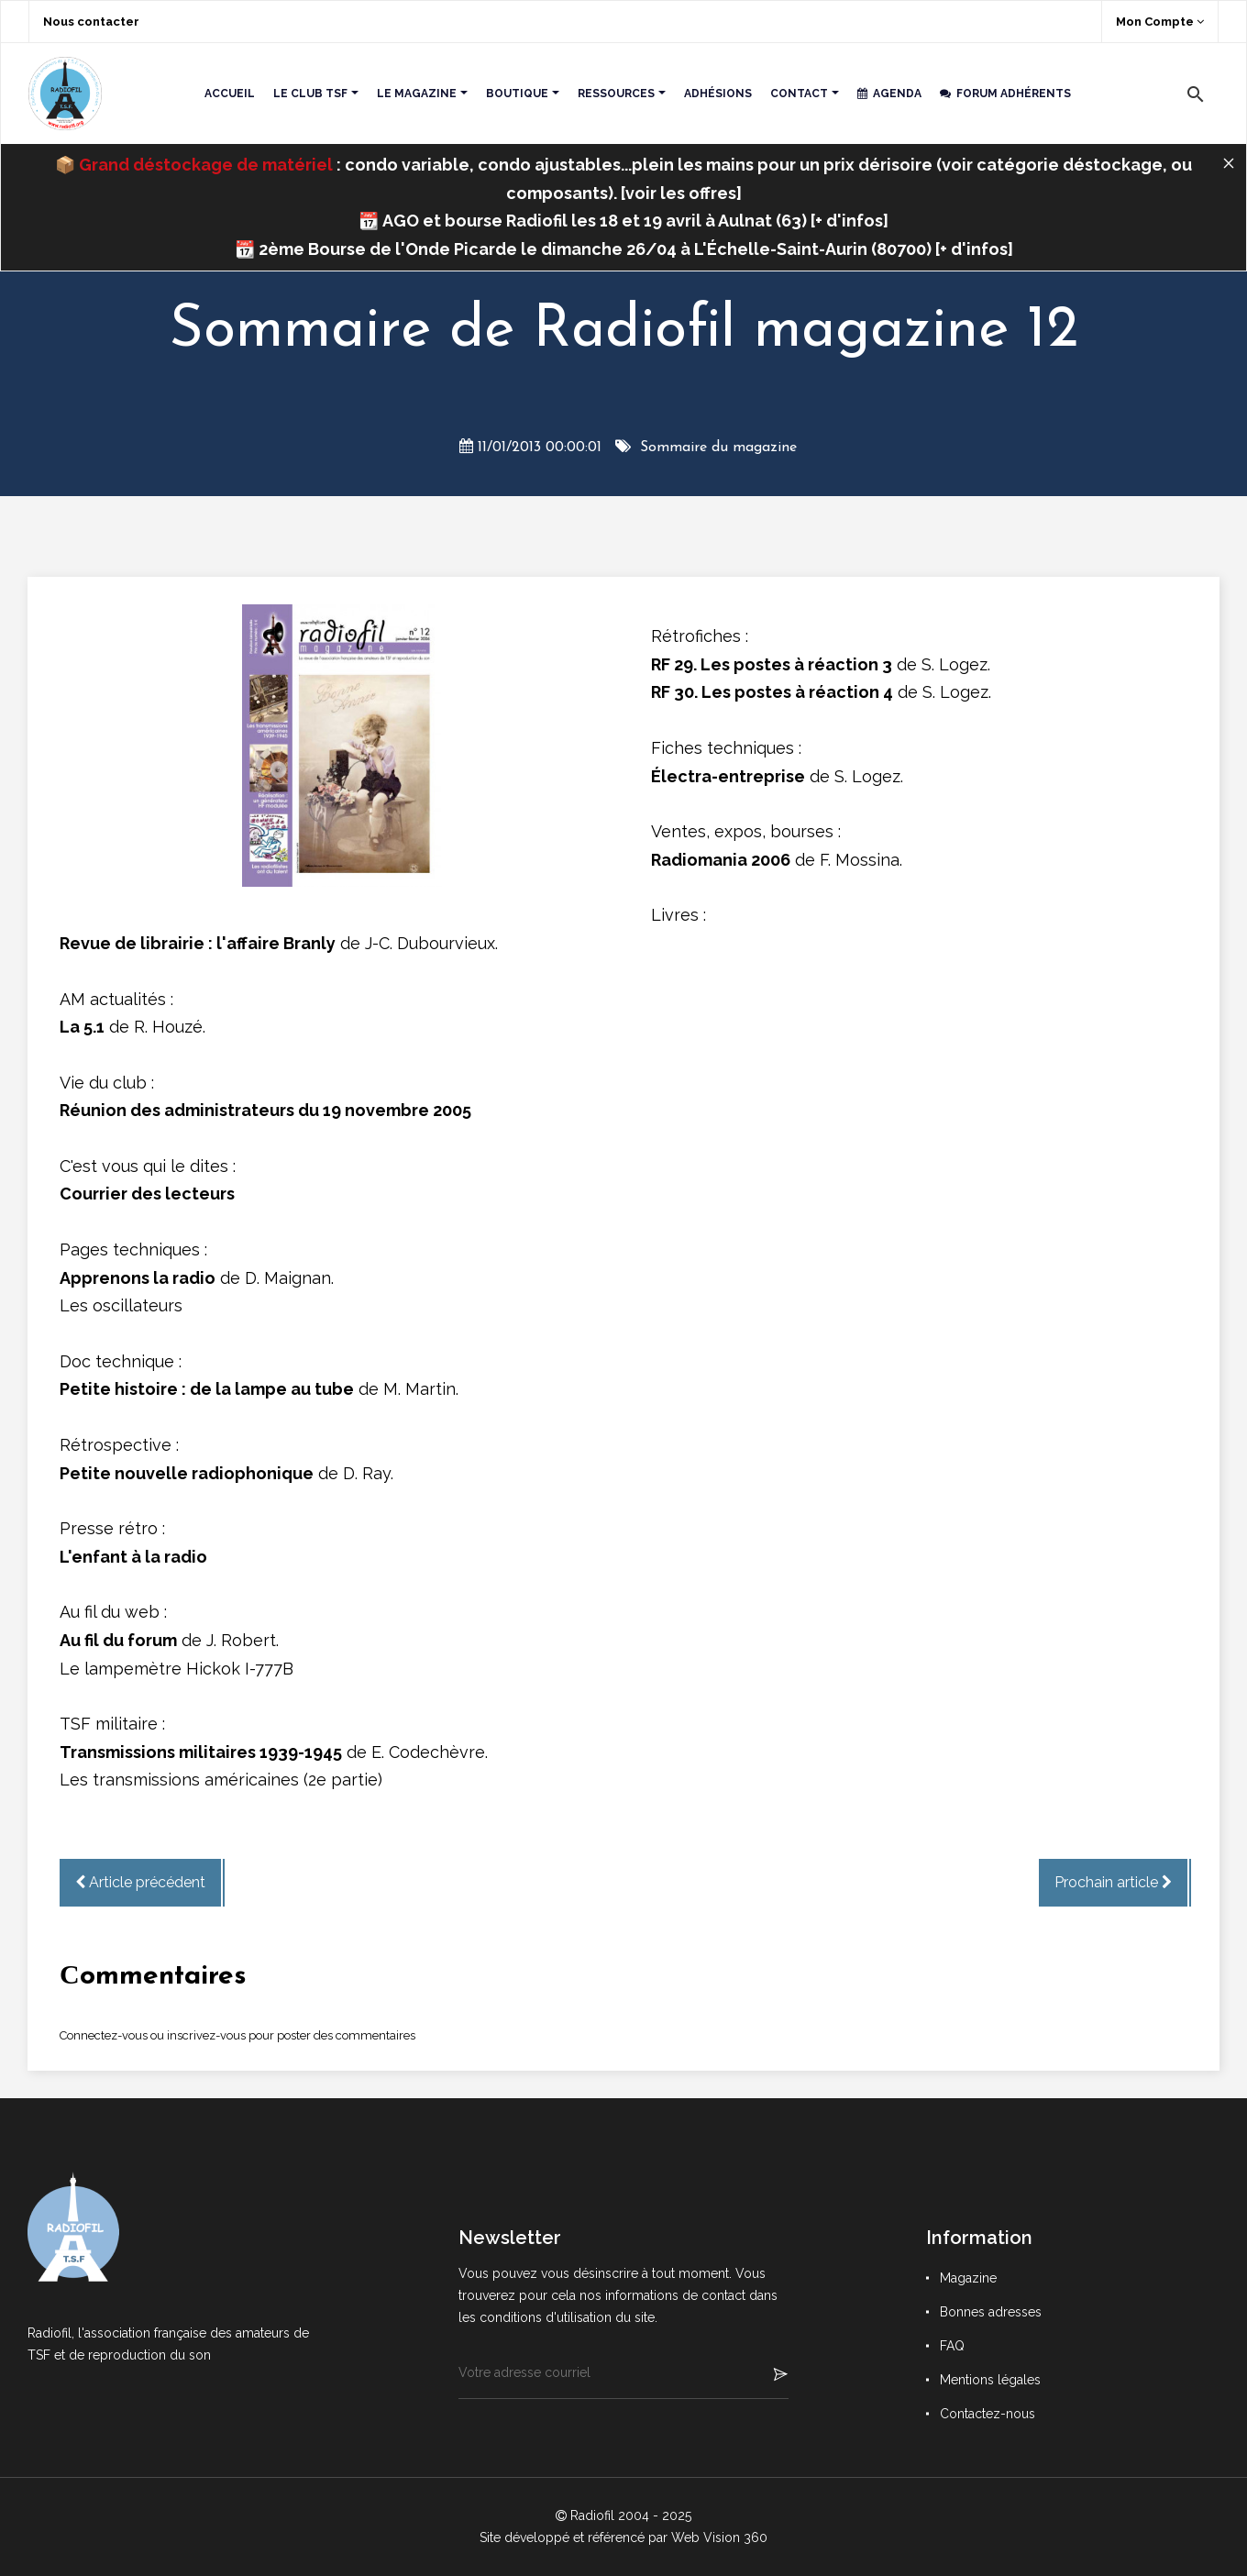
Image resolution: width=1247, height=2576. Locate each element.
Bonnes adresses (991, 2312)
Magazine (968, 2278)
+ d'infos (849, 220)
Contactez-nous (987, 2413)
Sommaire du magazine (718, 447)
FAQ (952, 2345)
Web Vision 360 (719, 2537)
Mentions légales (990, 2379)
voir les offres (680, 193)
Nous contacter (91, 21)
